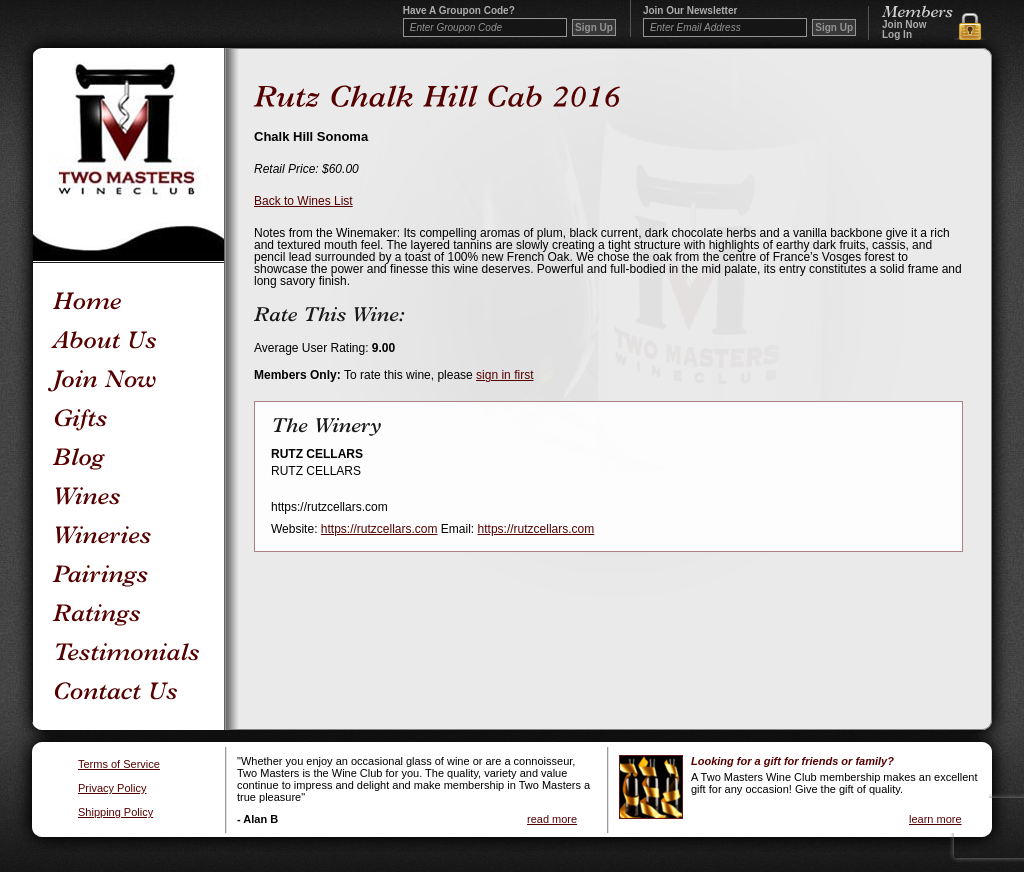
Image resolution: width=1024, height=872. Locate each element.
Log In (897, 35)
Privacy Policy (112, 788)
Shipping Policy (115, 812)
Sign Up (834, 27)
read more (552, 819)
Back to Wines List (303, 201)
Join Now (904, 25)
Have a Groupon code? (459, 11)
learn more (935, 819)
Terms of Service (119, 764)
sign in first (504, 375)
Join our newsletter (690, 11)
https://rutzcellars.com (379, 529)
